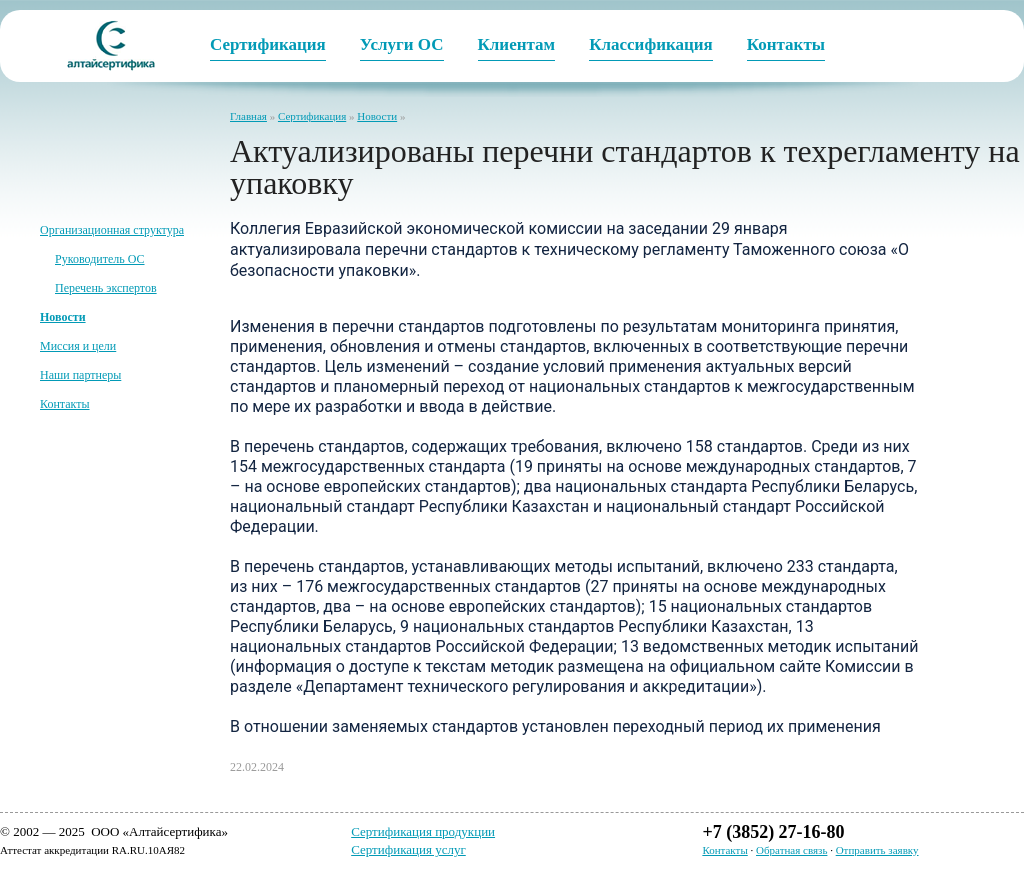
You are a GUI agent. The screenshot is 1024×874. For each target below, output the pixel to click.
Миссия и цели (78, 346)
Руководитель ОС (100, 259)
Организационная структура (112, 230)
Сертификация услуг (408, 849)
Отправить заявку (877, 850)
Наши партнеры (80, 375)
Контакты (65, 404)
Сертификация (312, 116)
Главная (248, 116)
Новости (377, 116)
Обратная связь (791, 850)
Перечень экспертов (106, 288)
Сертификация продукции (423, 831)
